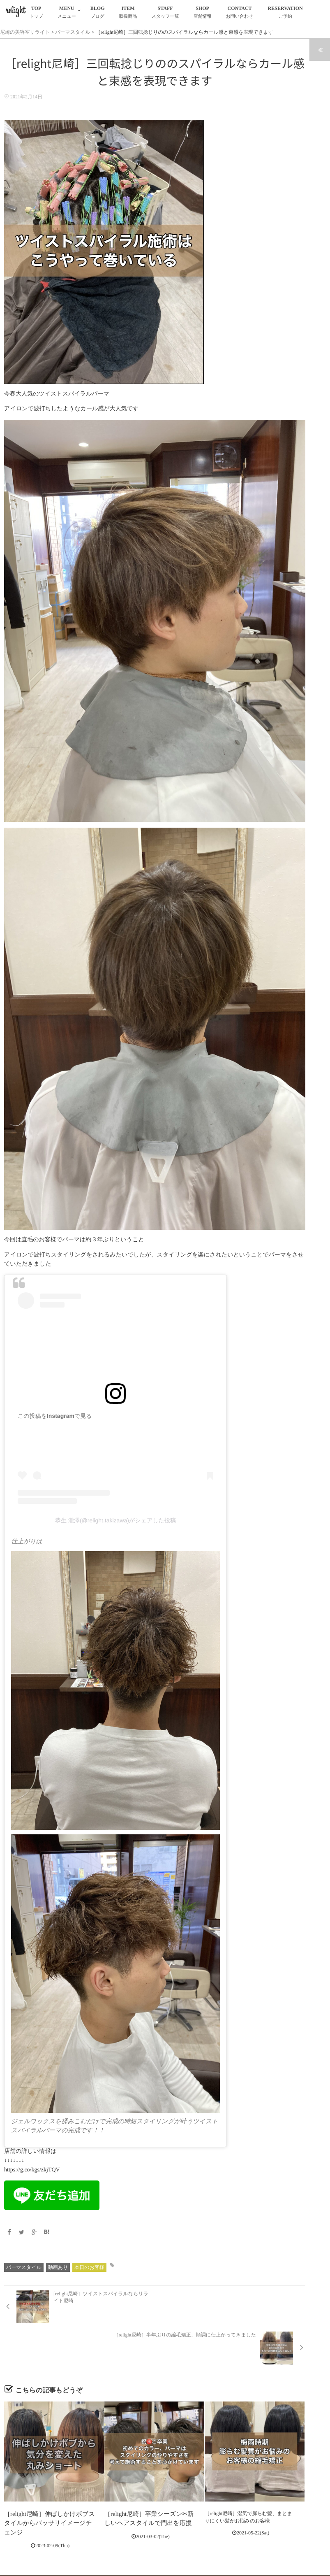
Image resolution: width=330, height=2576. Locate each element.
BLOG (97, 13)
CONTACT (240, 13)
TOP (36, 13)
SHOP (203, 13)
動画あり (58, 2266)
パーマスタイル (24, 2266)
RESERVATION (285, 13)
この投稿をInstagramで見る (55, 1415)
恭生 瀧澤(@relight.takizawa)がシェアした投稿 (115, 1520)
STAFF (165, 13)
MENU (67, 13)
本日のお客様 (89, 2266)
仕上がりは (25, 1542)
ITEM (128, 13)
